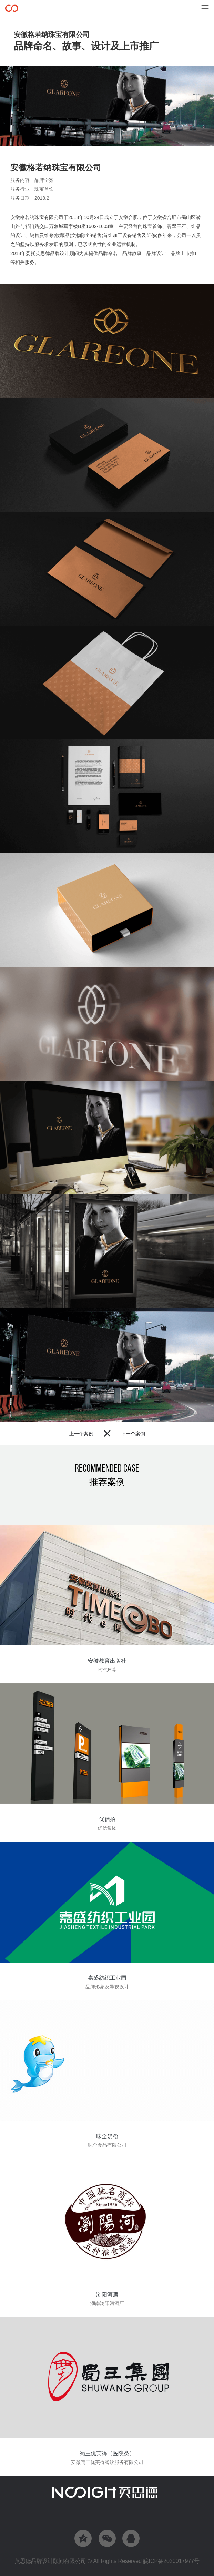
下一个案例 (133, 1433)
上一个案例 (81, 1433)
